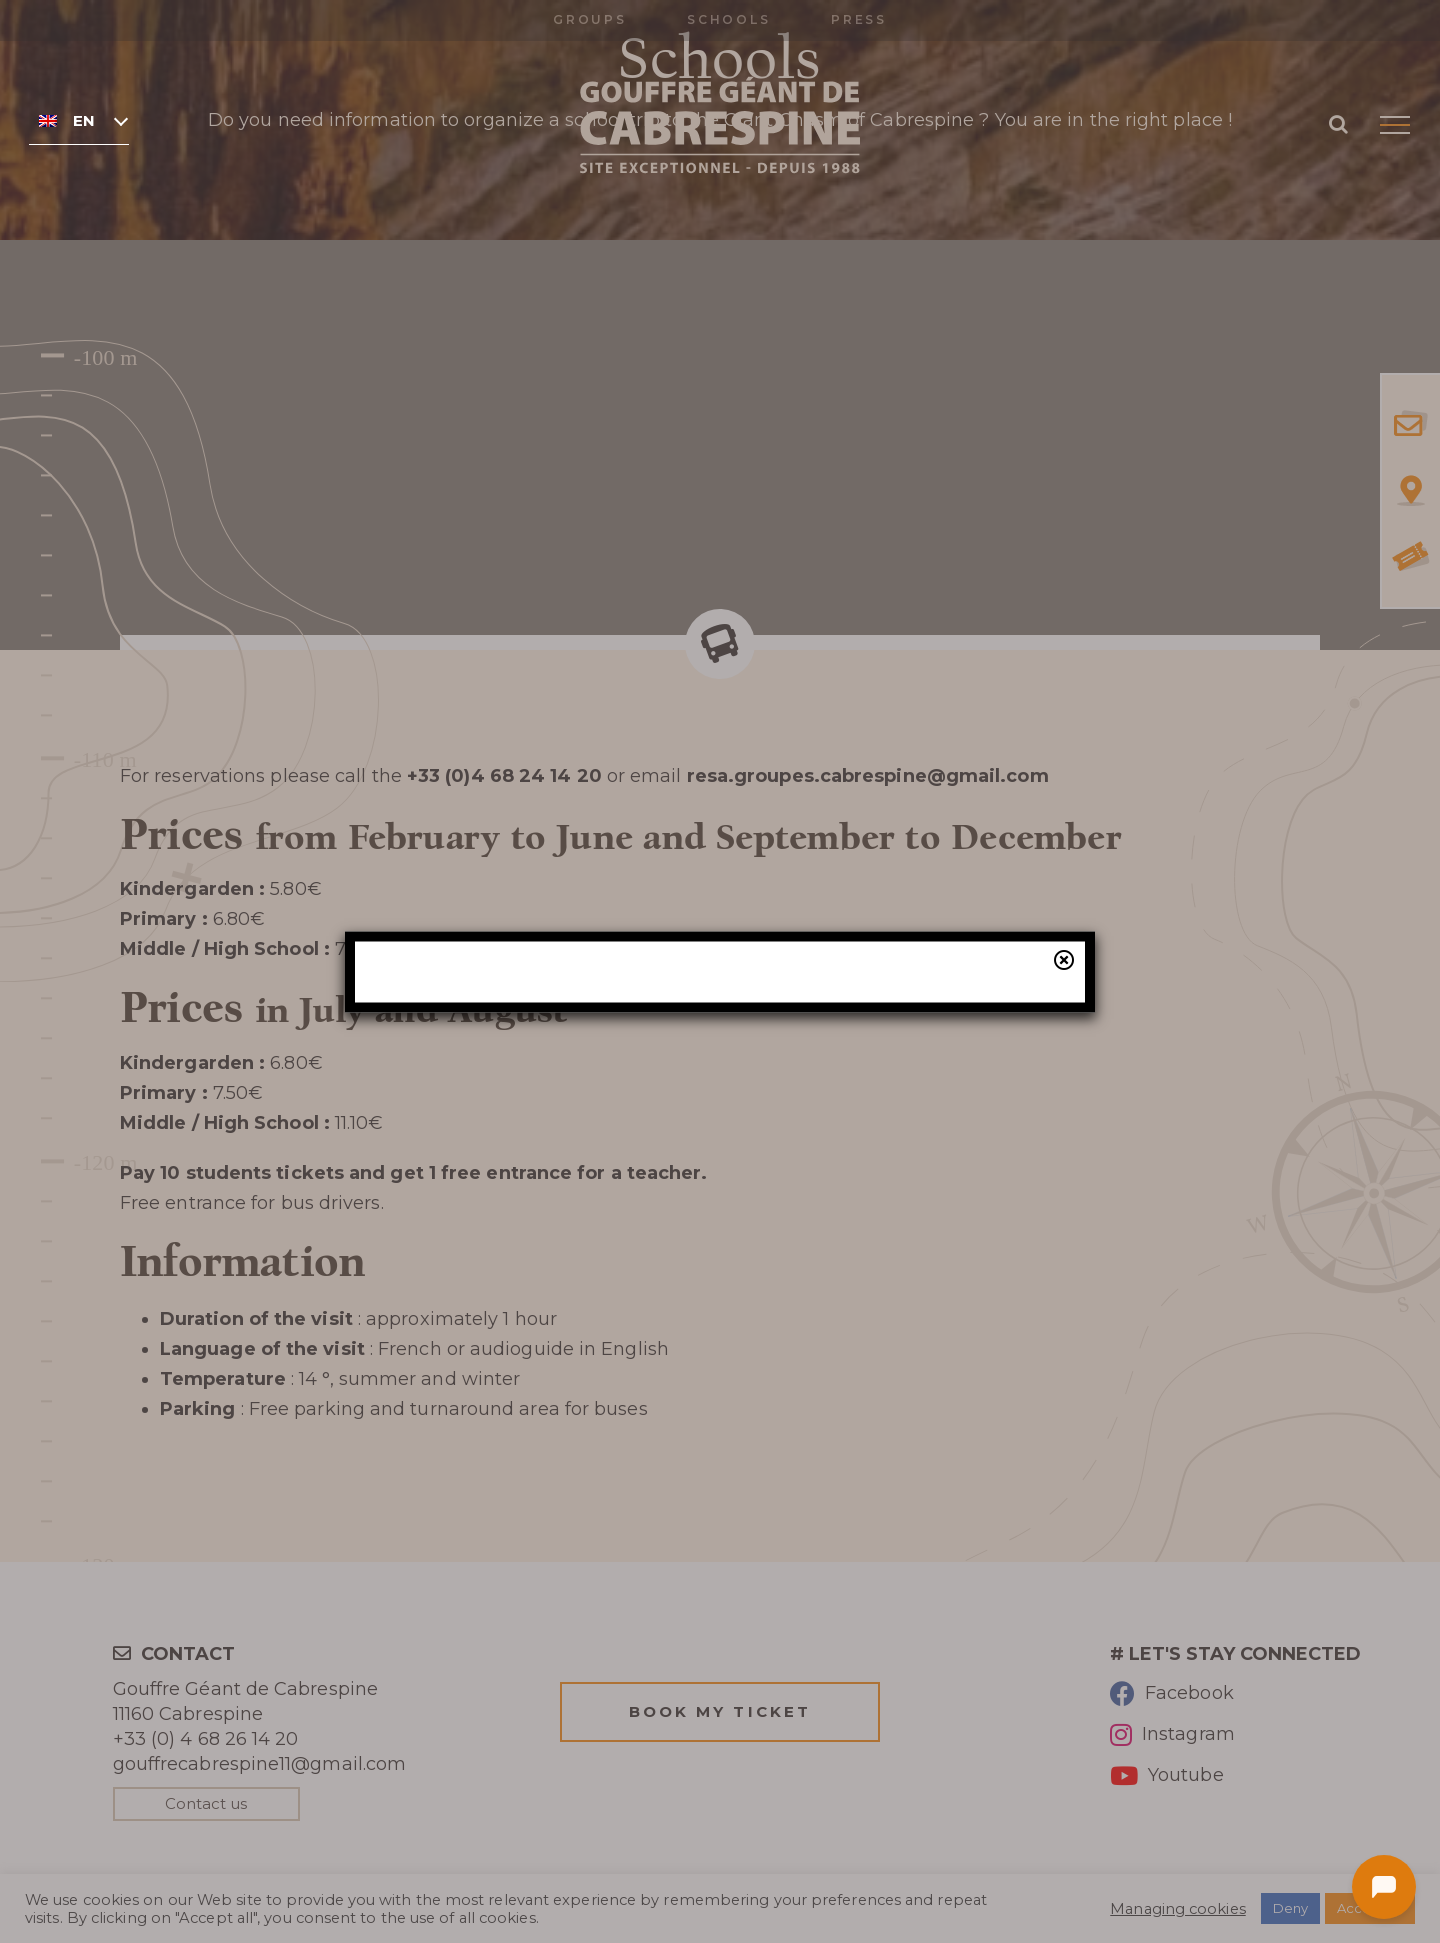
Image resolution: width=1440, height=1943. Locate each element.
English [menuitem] (83, 121)
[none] (79, 120)
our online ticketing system (835, 1092)
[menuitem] (79, 120)
